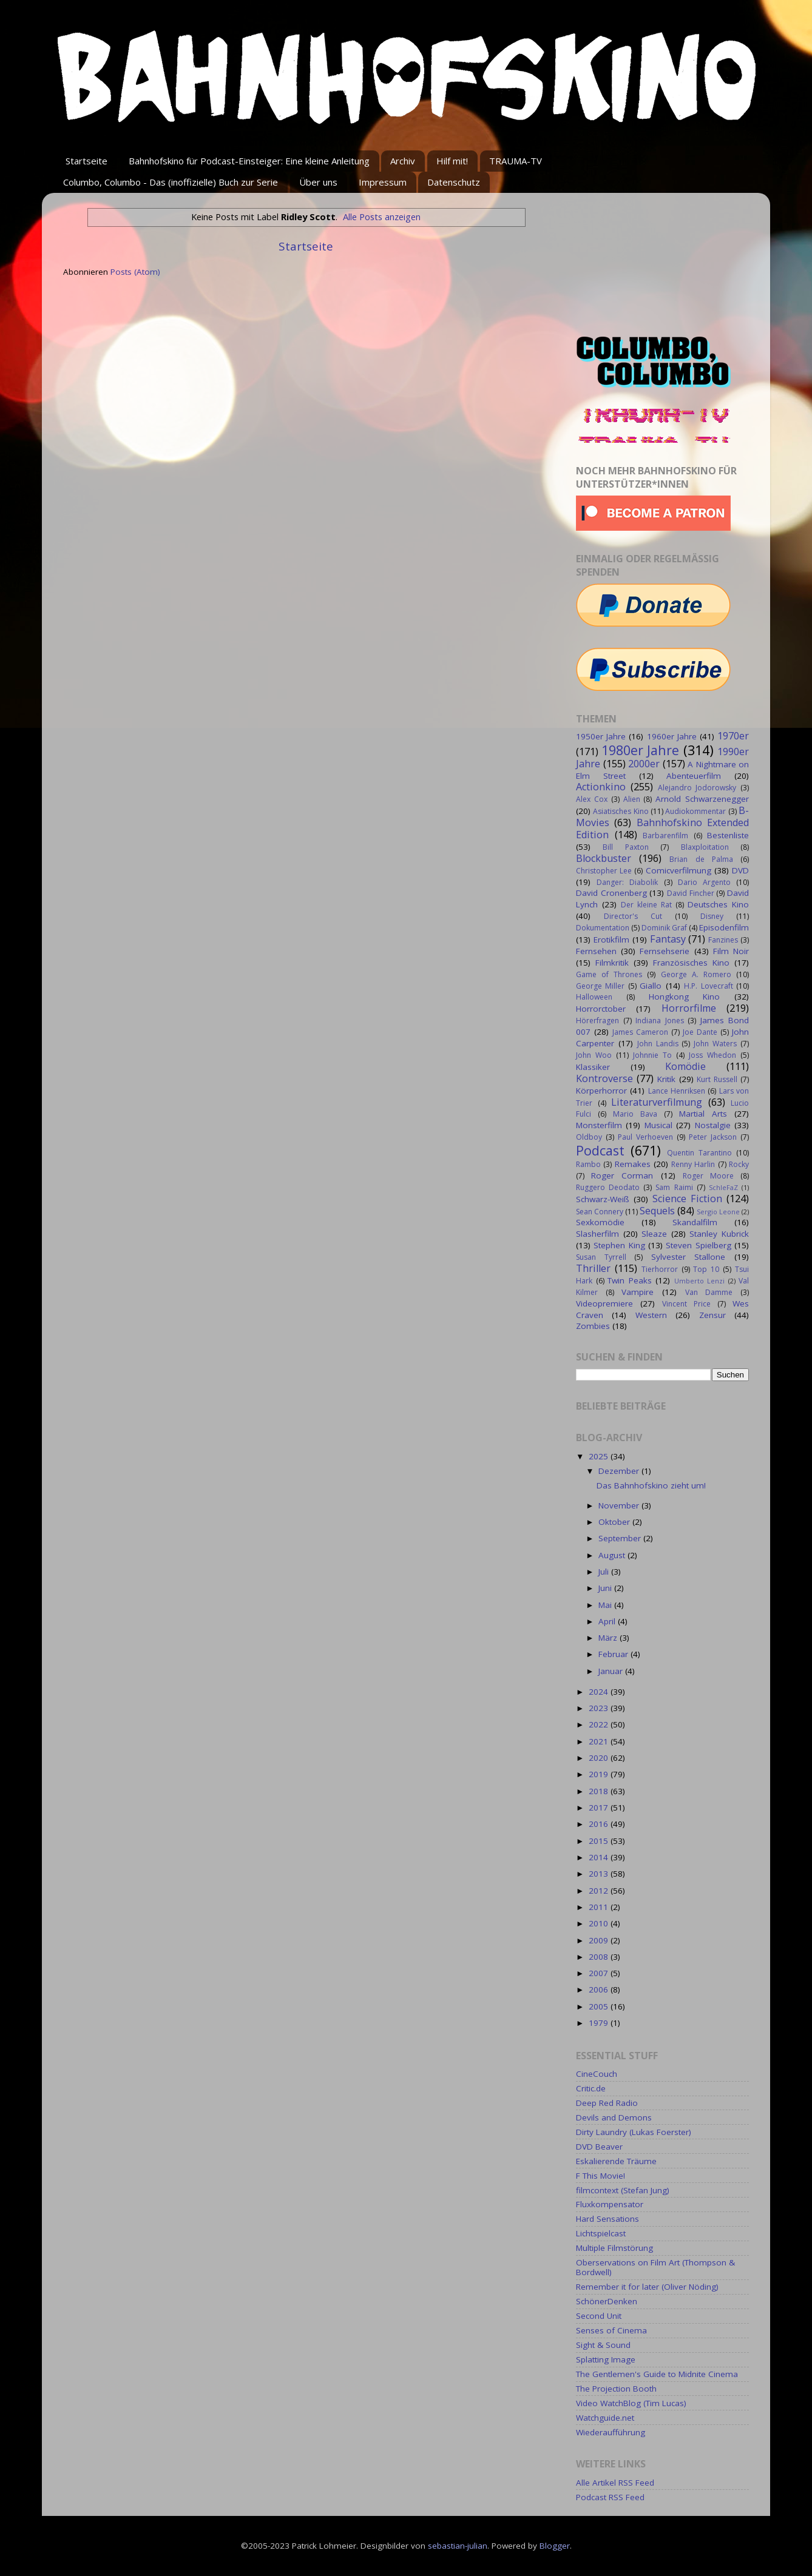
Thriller (593, 1268)
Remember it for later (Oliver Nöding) (647, 2286)
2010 (600, 1923)
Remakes (633, 1164)
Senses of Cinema (611, 2330)
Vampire (637, 1291)
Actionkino (601, 786)
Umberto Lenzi (699, 1280)
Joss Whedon (712, 1055)
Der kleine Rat (646, 905)
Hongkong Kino (684, 996)
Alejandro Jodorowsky (697, 787)
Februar (614, 1654)
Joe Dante (700, 1032)
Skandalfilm (694, 1222)
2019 (600, 1774)
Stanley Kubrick (719, 1233)
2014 (600, 1857)
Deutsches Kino (718, 904)
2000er (644, 763)
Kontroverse (604, 1078)
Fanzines (723, 940)
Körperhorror (601, 1090)
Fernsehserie (664, 951)
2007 (600, 1973)
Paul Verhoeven (645, 1137)
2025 (600, 1456)
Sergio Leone (718, 1211)
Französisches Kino (691, 962)
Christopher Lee (604, 871)
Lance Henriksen (676, 1091)
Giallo (650, 985)
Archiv (402, 161)
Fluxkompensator (609, 2204)
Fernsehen (596, 951)
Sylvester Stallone (688, 1256)
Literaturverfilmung (656, 1102)
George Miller (600, 986)
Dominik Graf (664, 928)
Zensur (712, 1315)
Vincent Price (686, 1304)
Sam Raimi (673, 1187)
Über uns (318, 182)
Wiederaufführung (610, 2432)
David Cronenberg (611, 892)
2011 (600, 1907)
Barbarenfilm (665, 835)
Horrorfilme (688, 1008)
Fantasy (668, 939)
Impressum (383, 182)
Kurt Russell (717, 1079)
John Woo (594, 1055)
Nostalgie (713, 1125)
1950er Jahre (601, 736)
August (613, 1555)
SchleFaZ (723, 1187)
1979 (600, 2022)
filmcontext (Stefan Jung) (622, 2190)
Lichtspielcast (601, 2233)
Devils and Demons (614, 2117)
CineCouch (596, 2073)
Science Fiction (687, 1198)
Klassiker (593, 1066)
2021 (600, 1741)
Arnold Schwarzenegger (702, 798)
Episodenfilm (724, 927)
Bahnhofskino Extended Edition (662, 828)
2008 (600, 1956)
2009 (600, 1940)
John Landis (657, 1043)
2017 (600, 1807)
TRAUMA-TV (515, 161)
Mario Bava (635, 1114)
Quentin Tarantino (699, 1153)
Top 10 (706, 1269)
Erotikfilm (611, 939)
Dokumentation (602, 928)
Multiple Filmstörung (614, 2247)
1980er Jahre (640, 750)
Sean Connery (599, 1211)
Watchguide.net (605, 2417)
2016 (600, 1823)
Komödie (685, 1066)
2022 (600, 1724)
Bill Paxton (625, 847)
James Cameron (640, 1032)
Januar (611, 1671)
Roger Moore (708, 1176)
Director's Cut (633, 916)
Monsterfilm (599, 1125)
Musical (658, 1125)
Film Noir (731, 951)
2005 (600, 2006)
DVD (740, 870)
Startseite (86, 161)
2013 (600, 1873)
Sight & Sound (603, 2344)
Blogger (555, 2545)
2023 (600, 1708)
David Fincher (690, 893)
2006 (600, 1989)
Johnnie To (652, 1055)
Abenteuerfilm (693, 775)
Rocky (739, 1164)
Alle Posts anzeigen (382, 216)
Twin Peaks (629, 1280)
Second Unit (598, 2315)
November (619, 1505)
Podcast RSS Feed (610, 2497)
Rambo (588, 1164)
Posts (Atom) (135, 271)
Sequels (657, 1210)
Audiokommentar (695, 811)
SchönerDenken (606, 2301)
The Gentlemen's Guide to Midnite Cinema (657, 2374)
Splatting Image (605, 2359)
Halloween (594, 997)
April (608, 1621)
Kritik (666, 1079)
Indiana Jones (659, 1020)
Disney (711, 916)
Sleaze (654, 1233)
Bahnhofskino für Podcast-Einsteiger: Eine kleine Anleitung (249, 161)
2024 (600, 1691)
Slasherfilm (597, 1233)
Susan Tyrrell (601, 1257)
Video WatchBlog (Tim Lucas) (631, 2403)
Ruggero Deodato (608, 1187)
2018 (600, 1791)
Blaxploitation (705, 847)
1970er (733, 735)
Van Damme (709, 1292)
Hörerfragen (597, 1020)
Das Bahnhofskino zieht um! (651, 1485)
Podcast (600, 1150)
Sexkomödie (600, 1222)
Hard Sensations (607, 2218)
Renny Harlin (693, 1164)
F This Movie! (600, 2175)
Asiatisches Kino (620, 811)
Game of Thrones (609, 974)
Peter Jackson (713, 1137)
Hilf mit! (452, 161)
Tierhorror (659, 1269)
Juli (604, 1571)
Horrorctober (601, 1008)
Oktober (615, 1521)
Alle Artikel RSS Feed (615, 2482)
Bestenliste (728, 835)
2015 (600, 1840)
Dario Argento (704, 882)
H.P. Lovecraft (708, 986)
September (620, 1538)
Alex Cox (591, 799)
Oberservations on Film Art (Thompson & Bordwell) (655, 2267)
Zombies (593, 1325)
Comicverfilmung (678, 870)
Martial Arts (703, 1113)
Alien (631, 799)
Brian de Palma (700, 859)
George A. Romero (696, 974)
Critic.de (591, 2088)
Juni (606, 1587)
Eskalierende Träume (616, 2161)
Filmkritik (612, 962)
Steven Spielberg (698, 1245)
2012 (600, 1890)
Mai (606, 1604)
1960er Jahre (672, 736)
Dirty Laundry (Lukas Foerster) (633, 2132)
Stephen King (619, 1245)
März (609, 1637)
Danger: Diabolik (627, 882)
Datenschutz (453, 182)
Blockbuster (603, 858)
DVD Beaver (599, 2146)
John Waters (715, 1043)
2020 (600, 1757)
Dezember (619, 1470)
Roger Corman (622, 1175)
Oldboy (589, 1137)
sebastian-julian (457, 2545)
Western (651, 1315)
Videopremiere (604, 1303)
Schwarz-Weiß (602, 1199)
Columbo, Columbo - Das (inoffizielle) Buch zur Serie (170, 182)
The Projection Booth (616, 2388)
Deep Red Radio (607, 2102)
